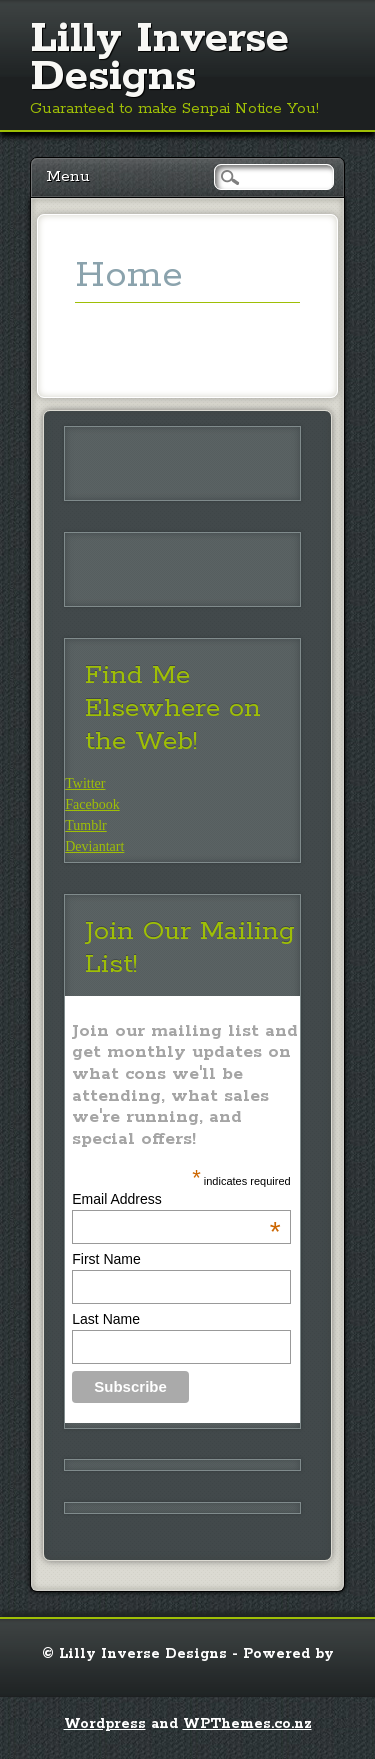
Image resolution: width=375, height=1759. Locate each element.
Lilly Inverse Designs (159, 58)
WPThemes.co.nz (247, 1724)
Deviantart (94, 846)
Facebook (92, 804)
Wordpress (105, 1724)
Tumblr (86, 825)
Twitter (85, 783)
